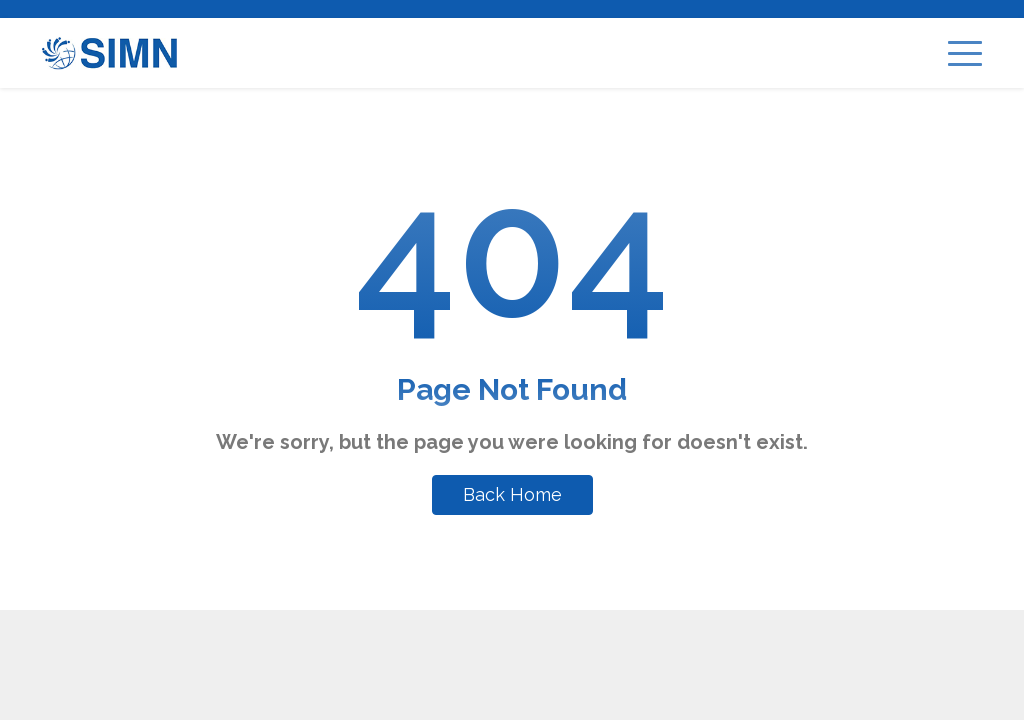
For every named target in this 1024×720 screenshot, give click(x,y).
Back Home (512, 494)
